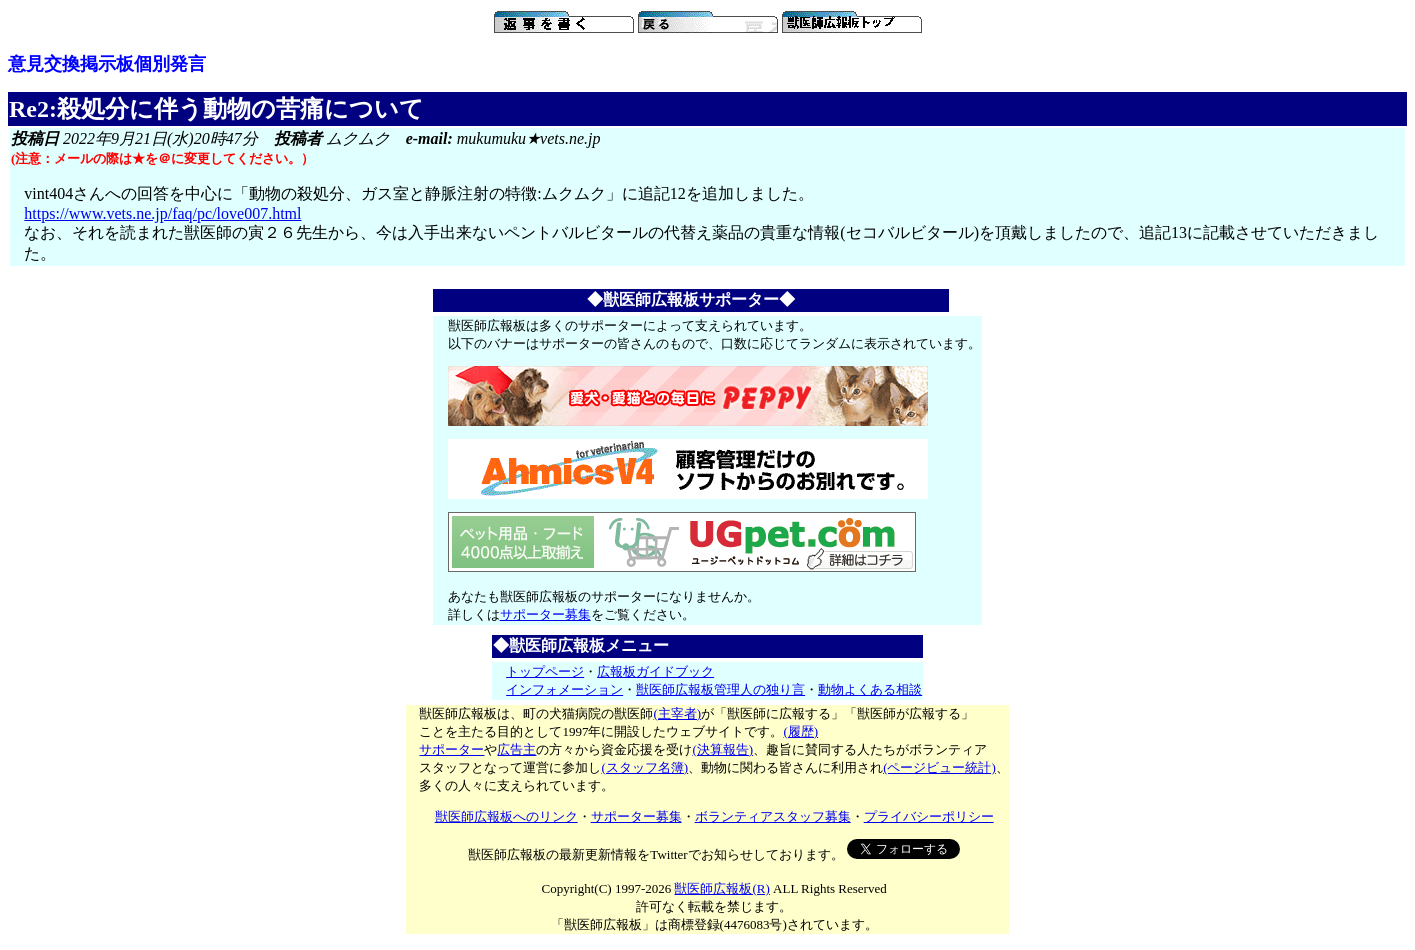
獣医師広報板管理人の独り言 (720, 689)
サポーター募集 (545, 614)
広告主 (516, 749)
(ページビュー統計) (939, 767)
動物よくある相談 (870, 689)
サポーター (451, 749)
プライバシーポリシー (929, 816)
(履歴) (800, 731)
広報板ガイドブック (655, 671)
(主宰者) (677, 713)
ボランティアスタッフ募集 (773, 816)
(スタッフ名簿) (644, 767)
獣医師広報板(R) (721, 888)
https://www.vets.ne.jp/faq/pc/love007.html (162, 213)
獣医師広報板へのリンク (506, 816)
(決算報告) (722, 749)
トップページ (545, 671)
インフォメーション (564, 689)
